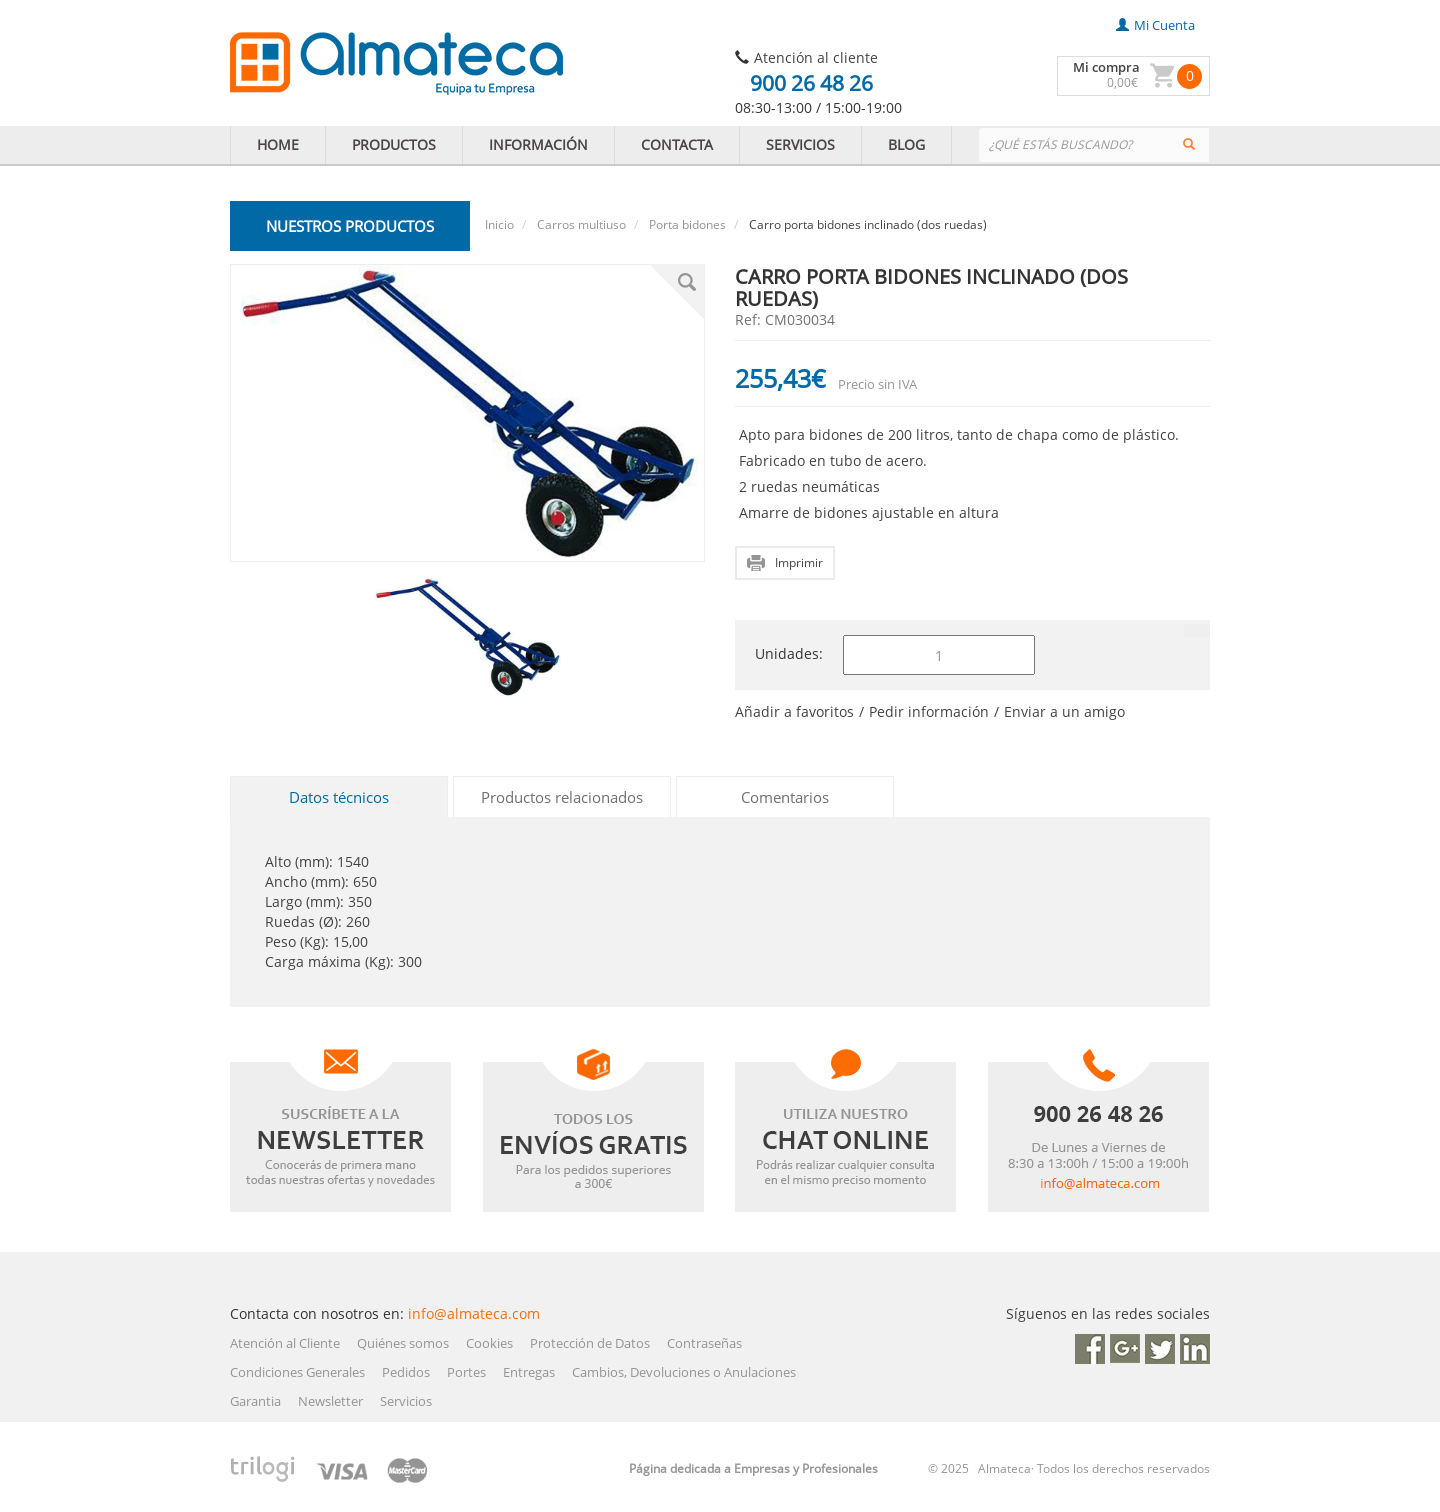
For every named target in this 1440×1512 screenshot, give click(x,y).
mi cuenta (1155, 25)
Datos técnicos (339, 797)
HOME (278, 144)
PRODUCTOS (394, 144)
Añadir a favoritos (794, 711)
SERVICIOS (800, 144)
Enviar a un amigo (1064, 711)
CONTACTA (677, 144)
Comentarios (785, 797)
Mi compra (1106, 67)
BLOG (906, 144)
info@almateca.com (474, 1313)
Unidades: (789, 653)
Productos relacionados (562, 797)
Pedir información (929, 711)
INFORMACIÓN (538, 144)
